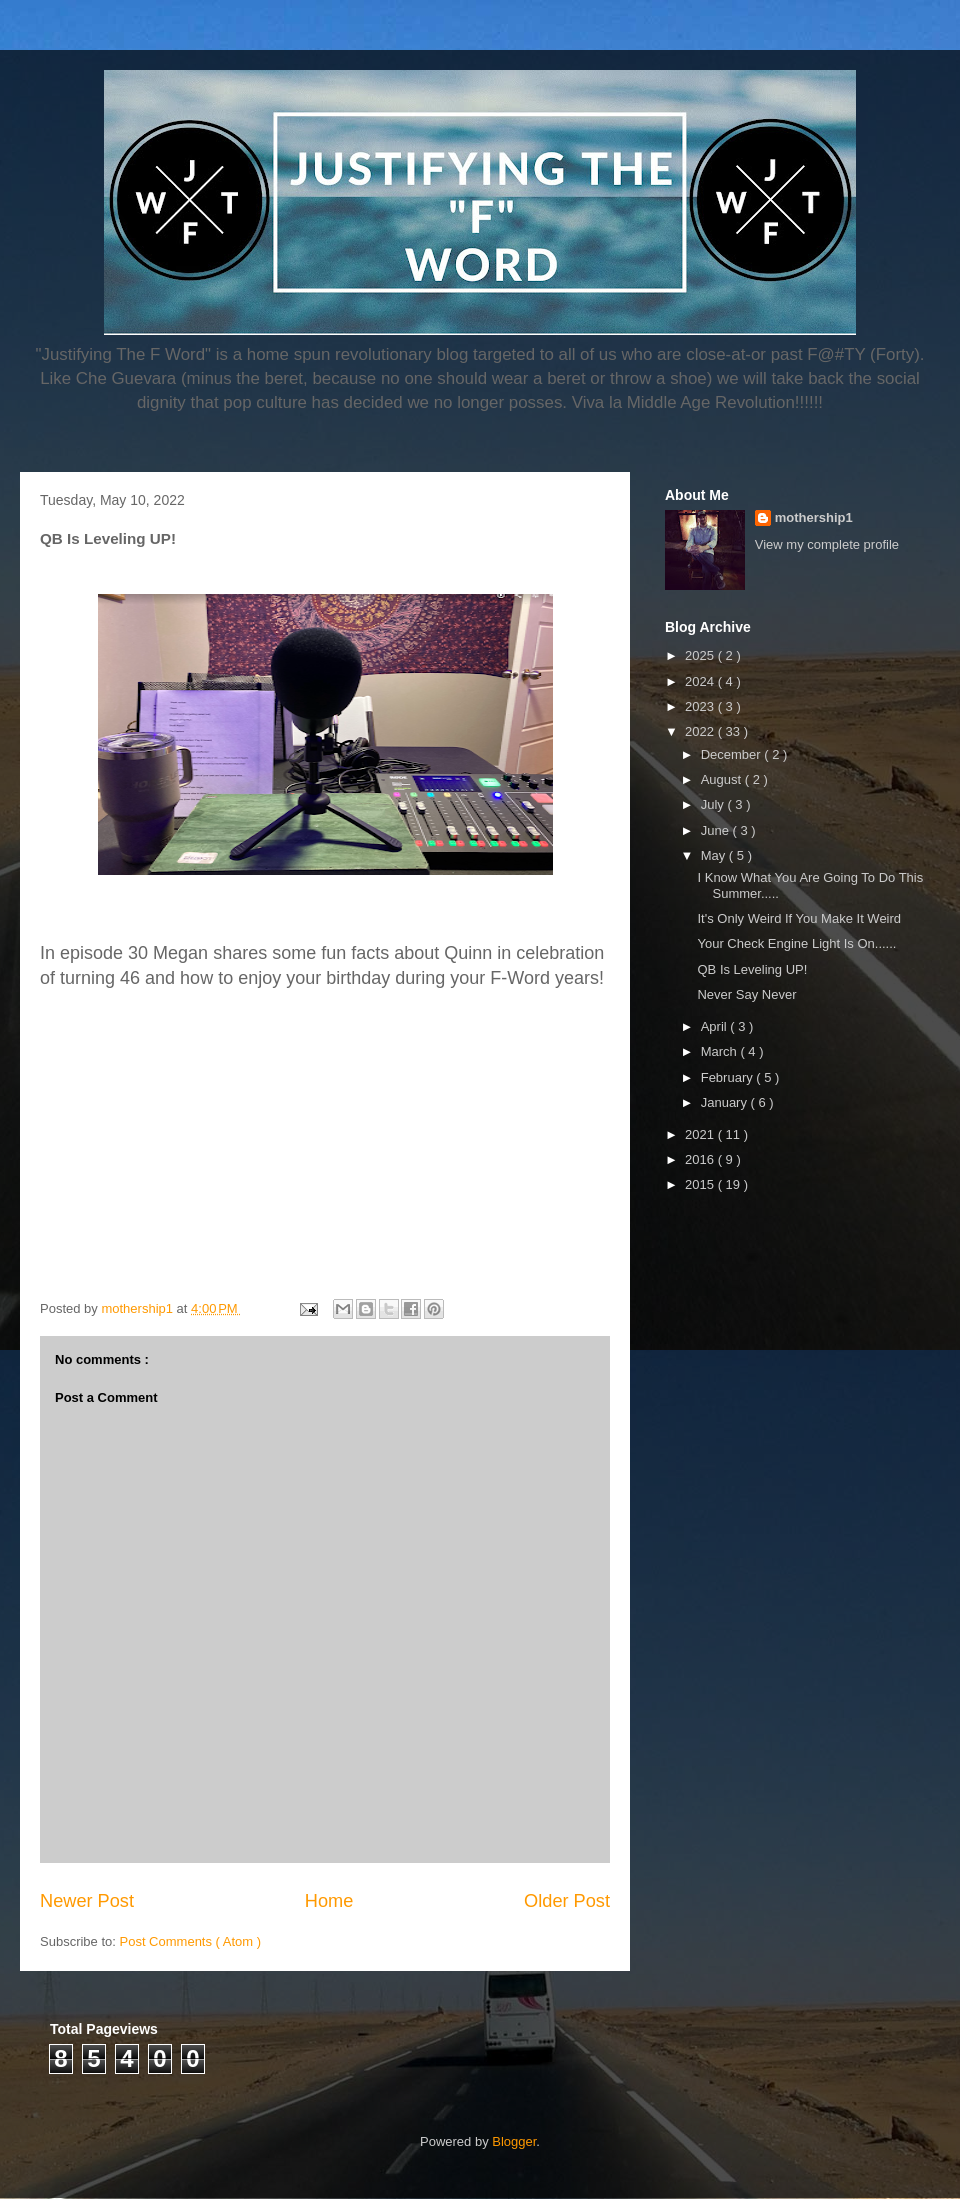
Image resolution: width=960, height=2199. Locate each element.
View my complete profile (827, 544)
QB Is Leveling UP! (752, 969)
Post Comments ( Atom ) (191, 1941)
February (729, 1077)
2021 (701, 1134)
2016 (701, 1159)
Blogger (514, 2141)
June (717, 830)
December (733, 754)
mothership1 (814, 517)
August (723, 779)
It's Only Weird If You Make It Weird (799, 918)
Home (329, 1901)
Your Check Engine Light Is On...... (796, 943)
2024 (701, 681)
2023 (701, 706)
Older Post (567, 1901)
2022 (701, 731)
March (721, 1051)
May (715, 855)
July (714, 804)
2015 (701, 1184)
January (726, 1102)
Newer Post (87, 1901)
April (716, 1026)
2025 (701, 655)
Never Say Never (746, 994)
